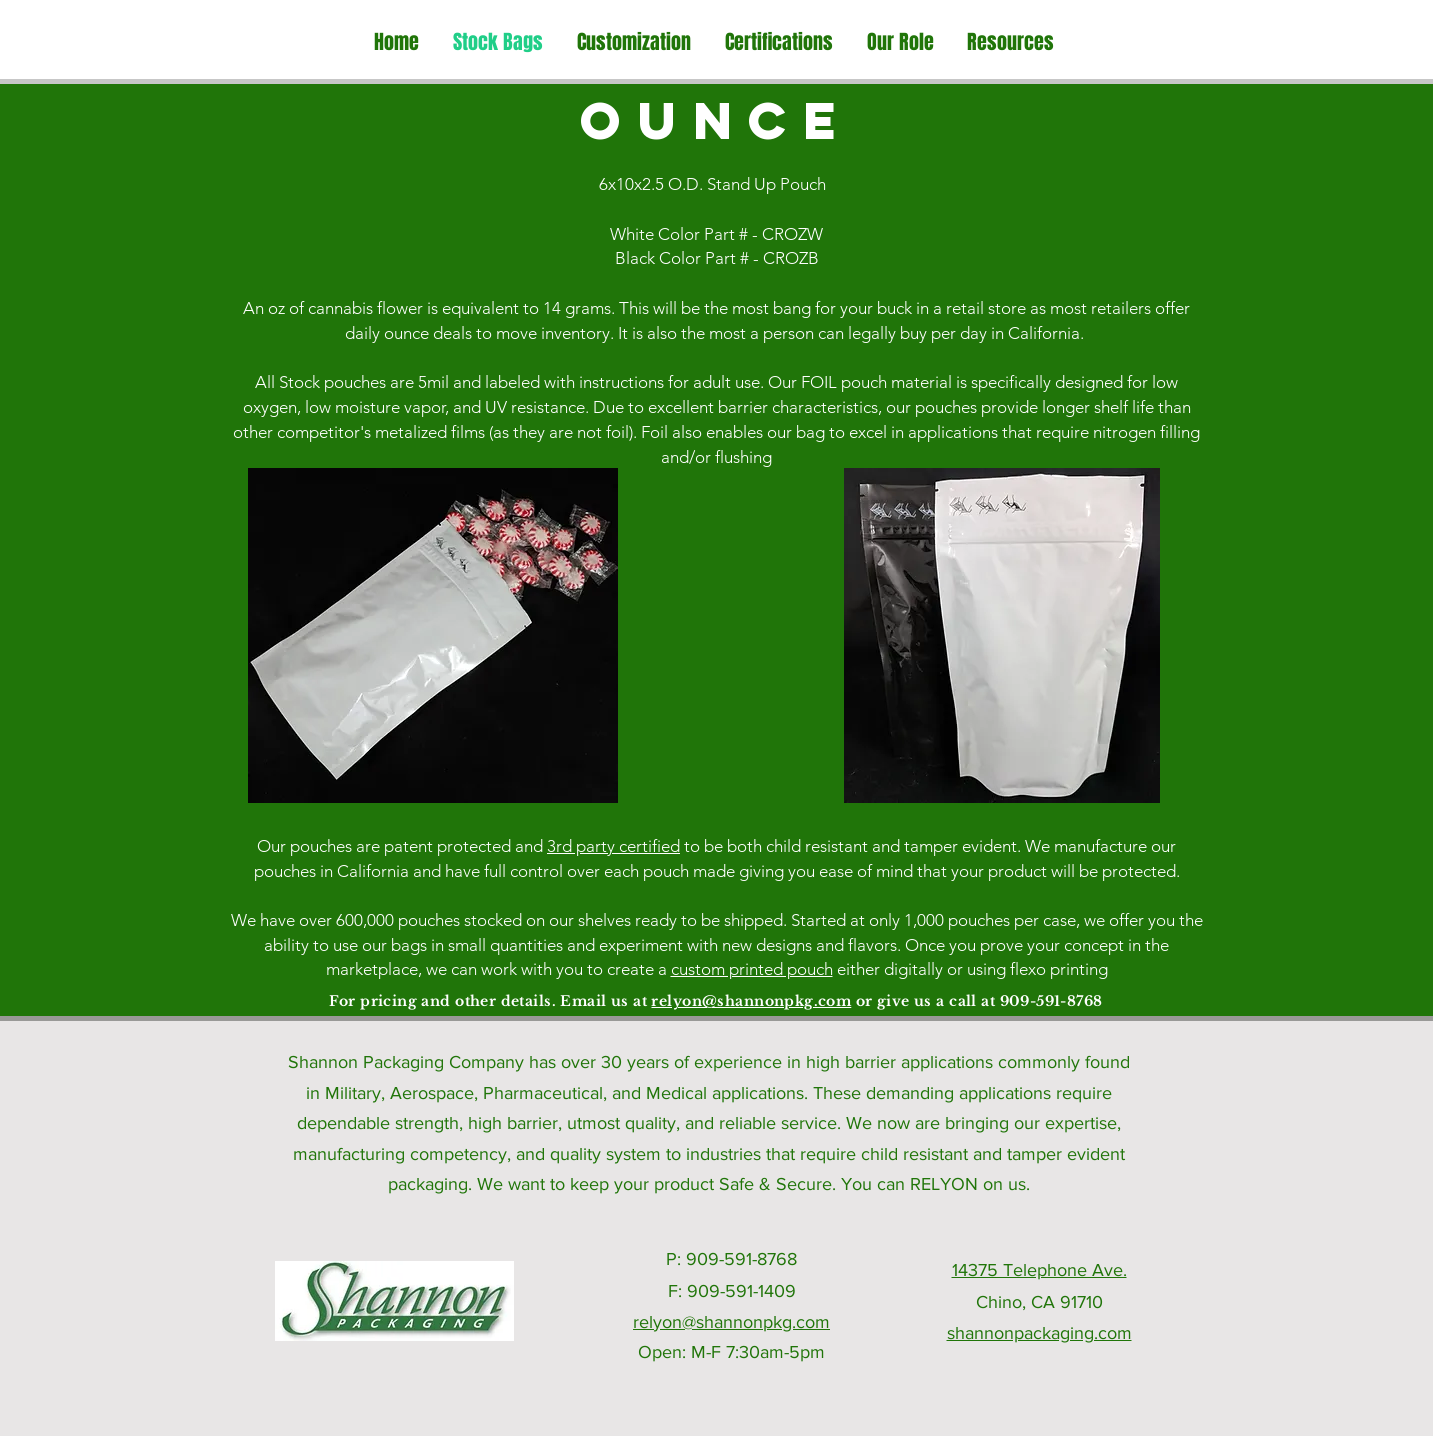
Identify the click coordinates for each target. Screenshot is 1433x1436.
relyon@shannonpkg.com (751, 1001)
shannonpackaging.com (1039, 1333)
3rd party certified (613, 846)
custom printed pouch (752, 969)
